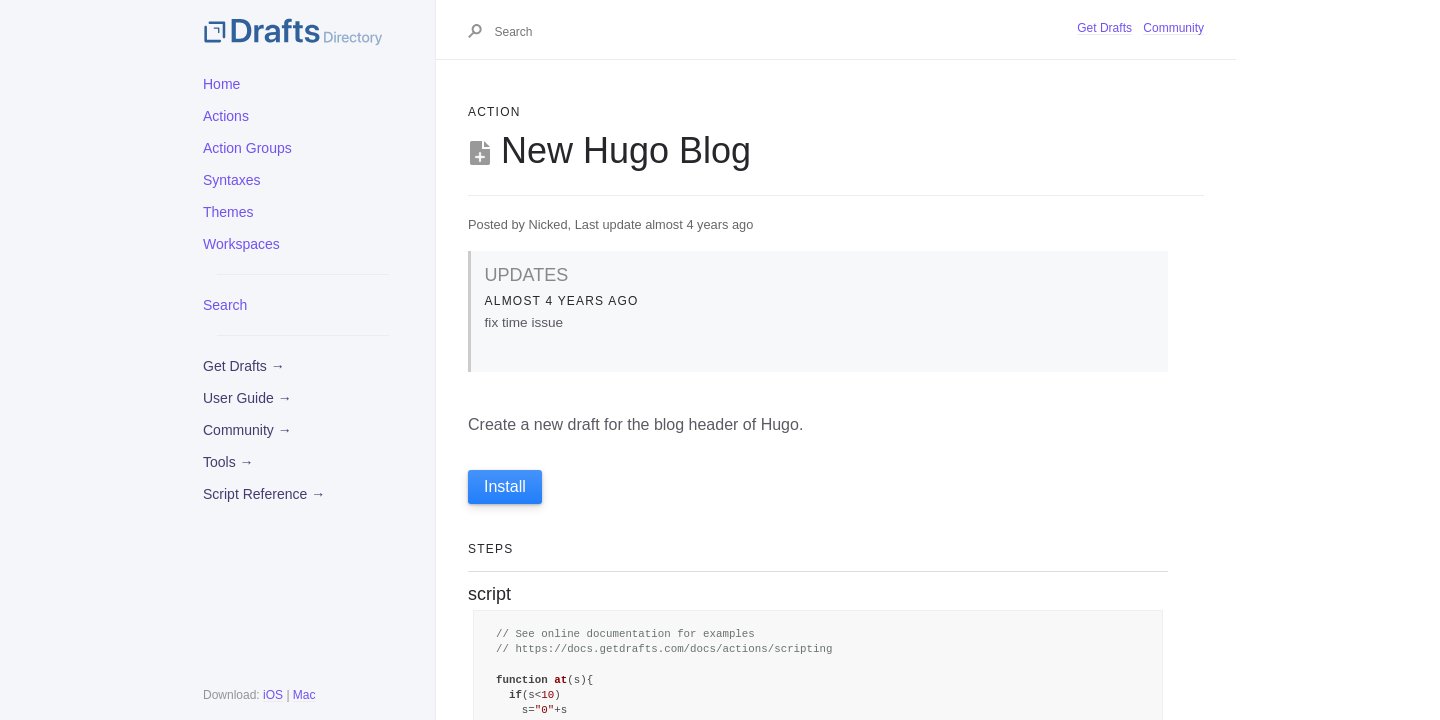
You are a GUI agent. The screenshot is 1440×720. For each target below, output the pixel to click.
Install (505, 486)
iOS (273, 695)
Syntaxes (232, 180)
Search (225, 305)
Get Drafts (1104, 28)
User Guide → (247, 398)
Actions (226, 116)
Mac (304, 695)
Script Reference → (264, 494)
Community (1173, 28)
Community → (247, 430)
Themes (228, 212)
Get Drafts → (244, 366)
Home (221, 84)
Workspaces (241, 244)
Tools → (228, 462)
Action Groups (247, 148)
